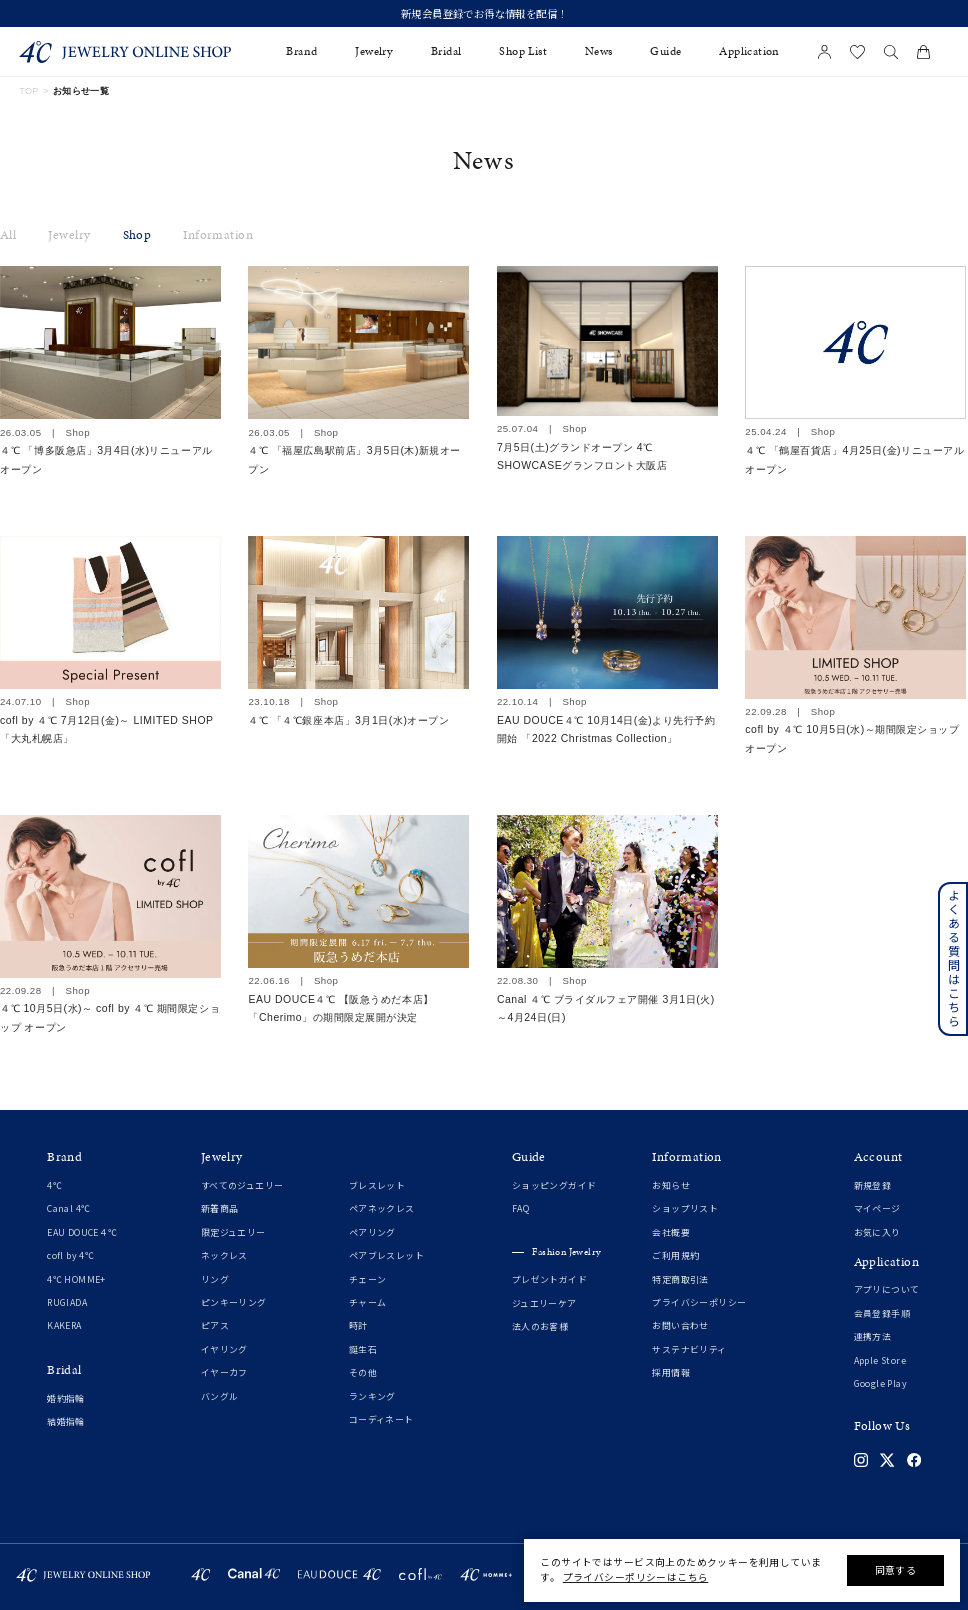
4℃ (54, 1186)
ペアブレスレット (386, 1256)
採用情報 (671, 1373)
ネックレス (224, 1256)
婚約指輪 (66, 1399)
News (599, 51)
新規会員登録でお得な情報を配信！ (484, 14)
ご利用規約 (675, 1256)
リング (215, 1280)
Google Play (880, 1384)
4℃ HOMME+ (76, 1280)
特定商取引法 (680, 1280)
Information (217, 235)
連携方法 (873, 1337)
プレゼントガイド (549, 1280)
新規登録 (873, 1186)
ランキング (372, 1397)
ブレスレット (377, 1186)
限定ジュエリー (233, 1233)
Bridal (446, 51)
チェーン (368, 1280)
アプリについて (887, 1290)
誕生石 (363, 1350)
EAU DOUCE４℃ (82, 1233)
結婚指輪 (66, 1422)
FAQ (520, 1209)
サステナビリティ (689, 1350)
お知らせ (671, 1186)
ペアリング (372, 1233)
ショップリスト (685, 1209)
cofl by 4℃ (70, 1256)
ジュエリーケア (544, 1304)
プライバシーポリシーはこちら (636, 1577)
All (8, 235)
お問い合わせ (680, 1326)
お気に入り (877, 1233)
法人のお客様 (540, 1327)
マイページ (877, 1209)
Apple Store (880, 1361)
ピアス (215, 1326)
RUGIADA (67, 1303)
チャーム (368, 1303)
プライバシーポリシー (699, 1303)
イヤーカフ (224, 1373)
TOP (28, 91)
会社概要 (671, 1233)
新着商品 (220, 1209)
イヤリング (224, 1350)
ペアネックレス (382, 1209)
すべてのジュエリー (242, 1186)
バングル (220, 1397)
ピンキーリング (234, 1303)
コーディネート (381, 1420)
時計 (358, 1326)
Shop (137, 235)
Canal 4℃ (68, 1209)
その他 (363, 1373)
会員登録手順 (882, 1314)
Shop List (523, 51)
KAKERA (64, 1326)
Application (749, 51)
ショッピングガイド (554, 1186)
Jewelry (69, 235)
